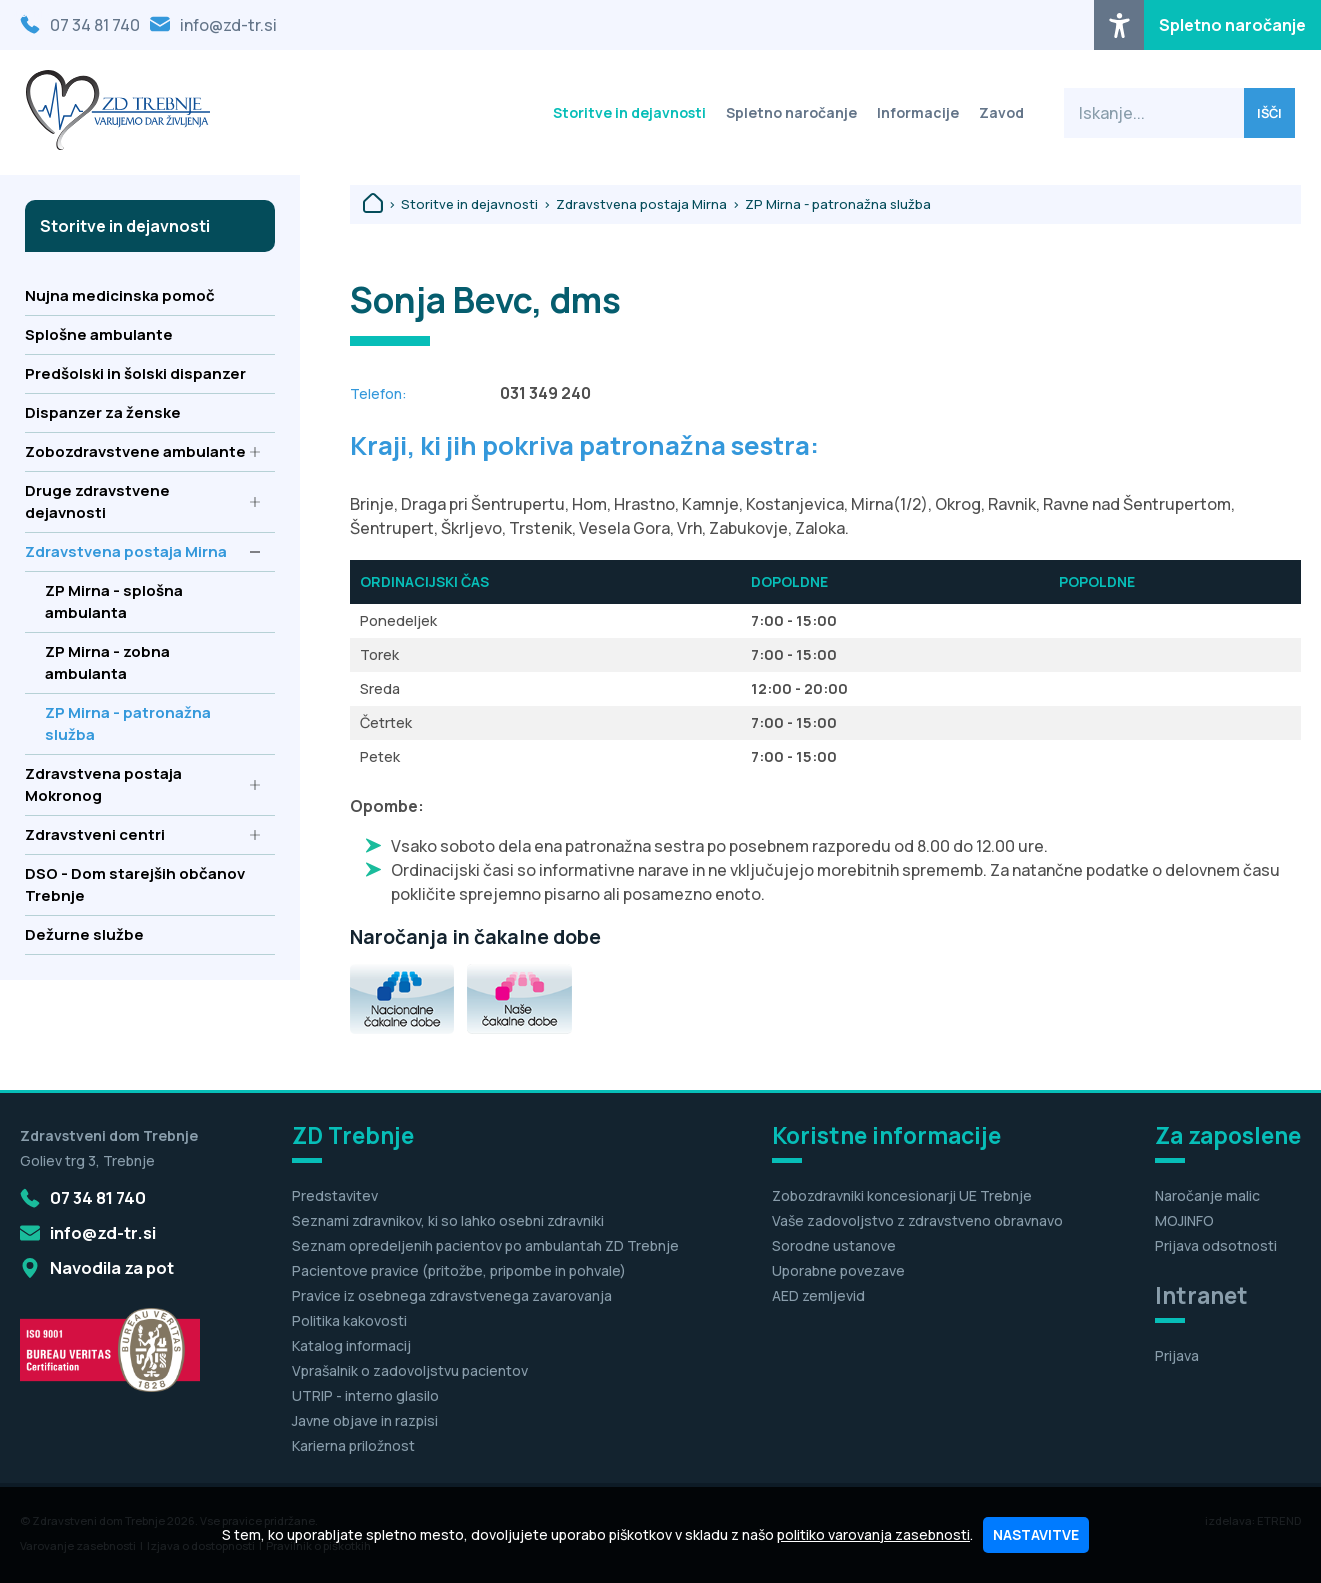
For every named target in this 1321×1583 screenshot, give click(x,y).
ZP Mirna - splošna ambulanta (152, 601)
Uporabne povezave (838, 1270)
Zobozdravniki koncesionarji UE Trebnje (902, 1195)
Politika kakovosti (349, 1320)
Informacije (918, 112)
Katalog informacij (351, 1345)
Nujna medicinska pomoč (142, 295)
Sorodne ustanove (834, 1245)
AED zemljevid (818, 1295)
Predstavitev (335, 1195)
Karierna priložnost (353, 1445)
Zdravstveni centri (142, 834)
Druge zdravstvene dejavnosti (142, 501)
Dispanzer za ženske (142, 412)
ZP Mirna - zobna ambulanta (152, 662)
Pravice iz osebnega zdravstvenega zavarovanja (452, 1295)
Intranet (1201, 1295)
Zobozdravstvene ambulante (142, 451)
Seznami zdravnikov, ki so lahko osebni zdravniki (448, 1220)
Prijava (1177, 1355)
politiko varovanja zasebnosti (873, 1534)
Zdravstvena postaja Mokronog (142, 784)
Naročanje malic (1207, 1195)
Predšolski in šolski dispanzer (142, 373)
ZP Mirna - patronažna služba (152, 723)
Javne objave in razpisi (365, 1420)
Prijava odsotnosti (1216, 1245)
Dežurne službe (142, 934)
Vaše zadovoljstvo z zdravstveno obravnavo (917, 1220)
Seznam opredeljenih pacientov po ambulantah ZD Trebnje (485, 1245)
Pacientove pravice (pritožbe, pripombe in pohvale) (459, 1270)
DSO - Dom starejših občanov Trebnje (142, 884)
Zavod (1001, 112)
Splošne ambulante (142, 334)
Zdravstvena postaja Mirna (142, 551)
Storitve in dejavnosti (629, 112)
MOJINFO (1184, 1220)
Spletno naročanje (1232, 25)
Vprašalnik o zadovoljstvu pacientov (410, 1370)
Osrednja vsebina (48, 12)
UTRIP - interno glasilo (365, 1395)
